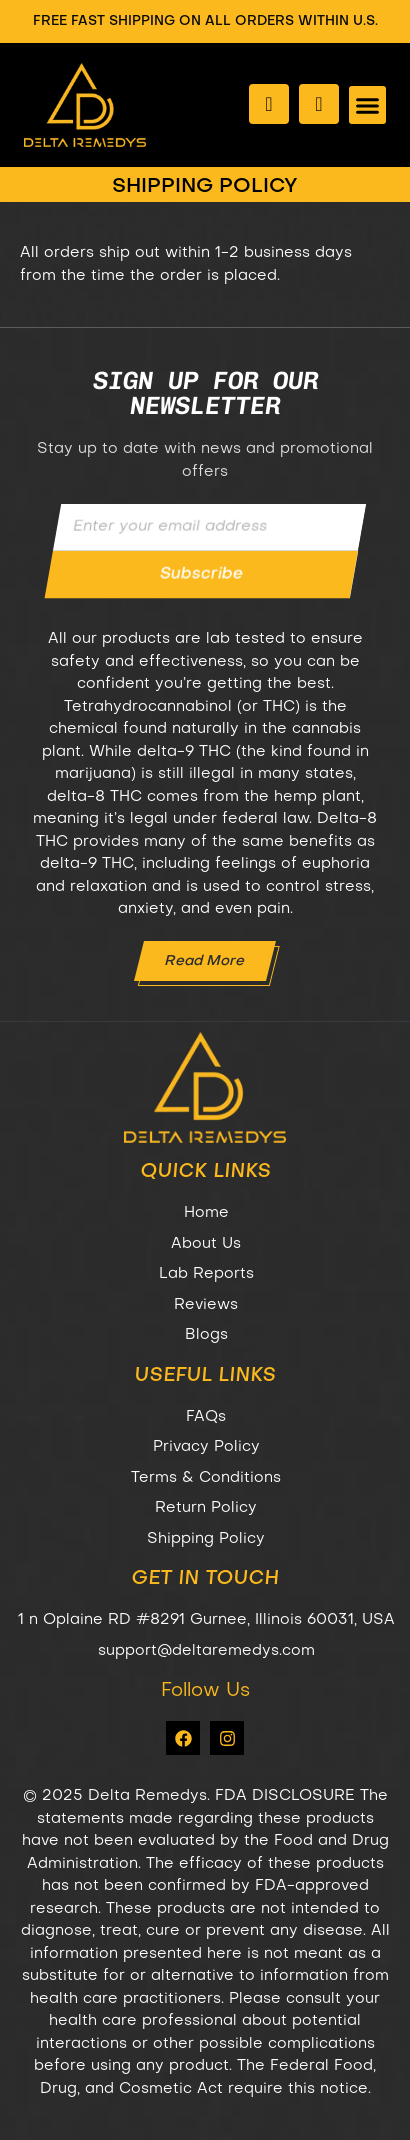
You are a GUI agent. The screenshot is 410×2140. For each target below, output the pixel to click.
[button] (368, 105)
